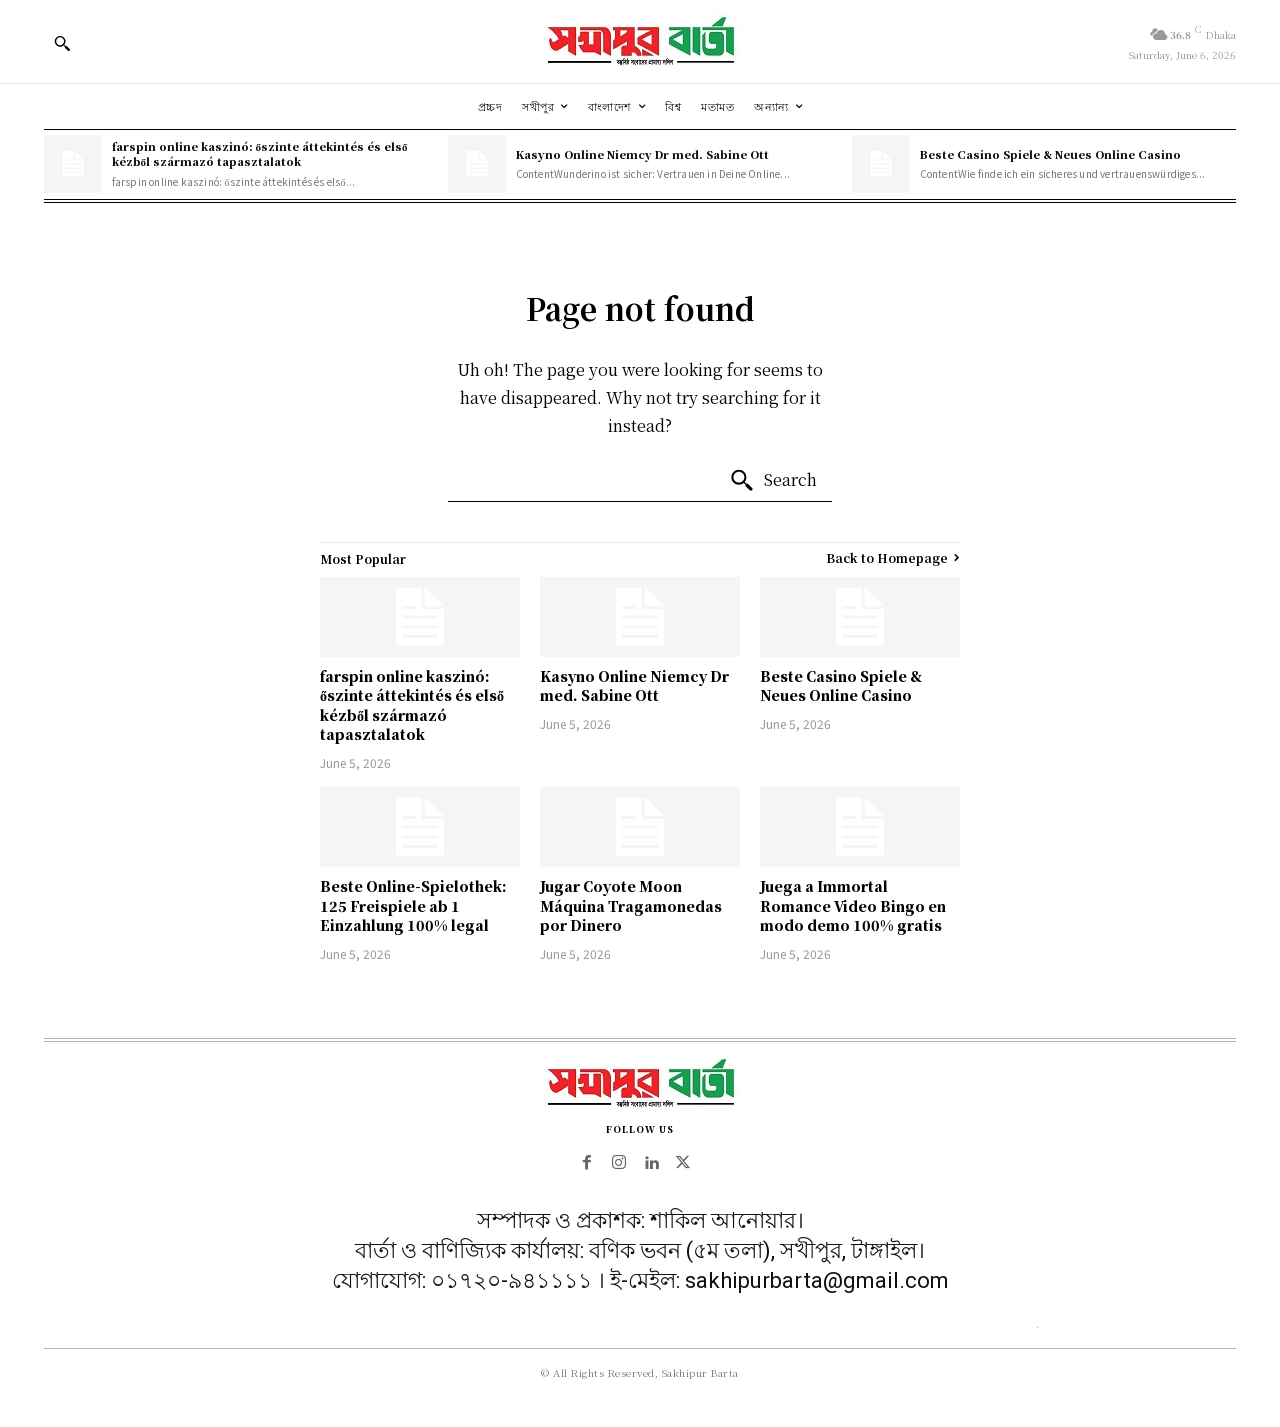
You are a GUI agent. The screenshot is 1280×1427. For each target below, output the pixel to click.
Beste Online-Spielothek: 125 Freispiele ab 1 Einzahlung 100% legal (413, 905)
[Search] (773, 481)
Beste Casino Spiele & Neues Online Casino (1050, 154)
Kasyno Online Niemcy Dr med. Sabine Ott (642, 154)
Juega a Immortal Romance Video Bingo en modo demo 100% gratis (853, 905)
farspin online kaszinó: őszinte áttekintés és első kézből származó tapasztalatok (260, 153)
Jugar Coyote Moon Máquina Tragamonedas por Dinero (631, 905)
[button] (62, 43)
